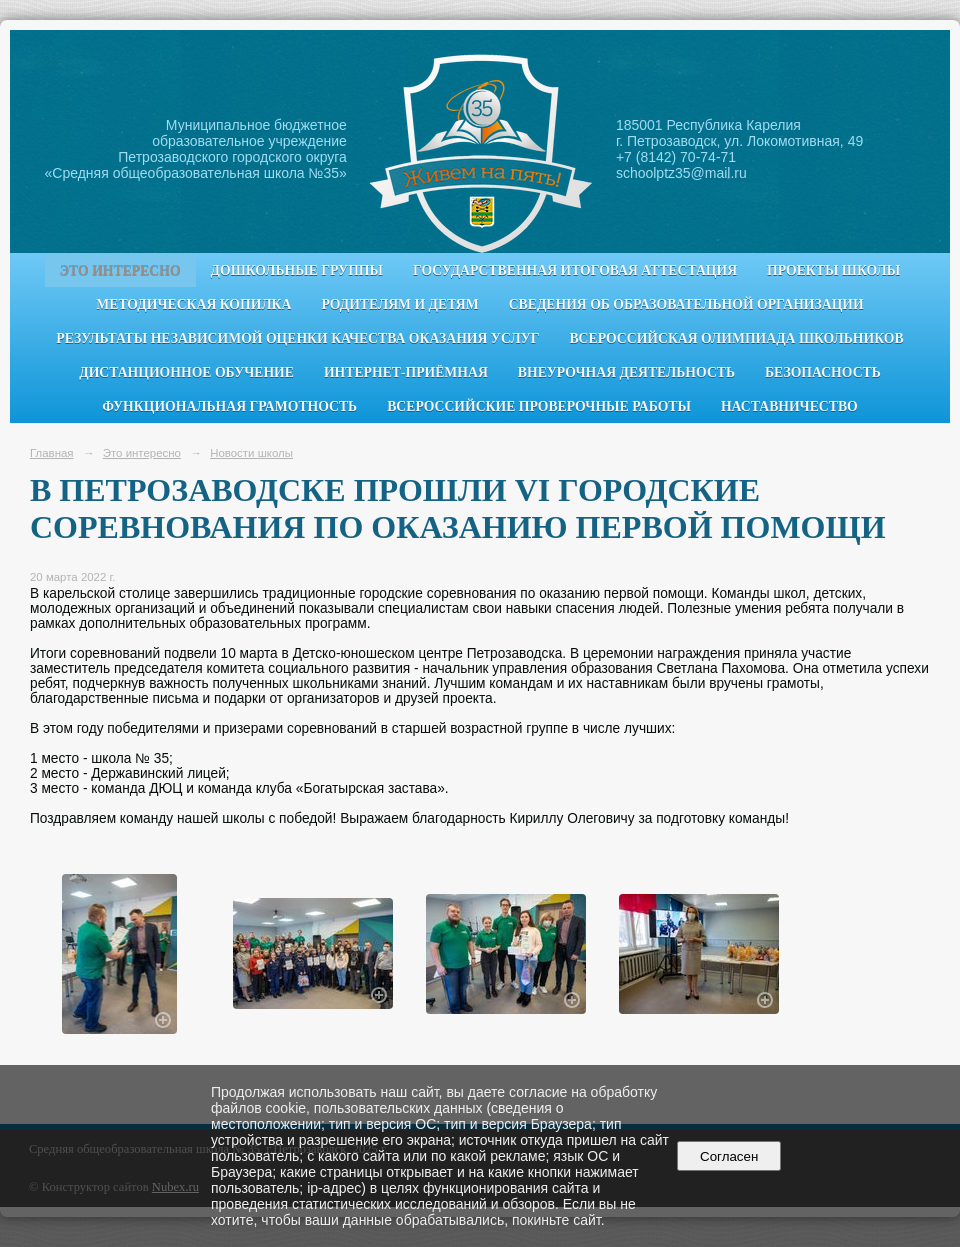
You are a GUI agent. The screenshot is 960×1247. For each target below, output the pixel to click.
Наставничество (789, 406)
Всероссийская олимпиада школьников (736, 338)
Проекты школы (833, 270)
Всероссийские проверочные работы (539, 406)
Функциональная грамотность (229, 406)
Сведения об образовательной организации (686, 304)
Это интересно (120, 270)
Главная (52, 453)
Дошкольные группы (297, 270)
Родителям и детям (399, 304)
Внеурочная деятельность (626, 372)
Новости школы (251, 453)
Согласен (729, 1156)
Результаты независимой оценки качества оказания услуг (297, 338)
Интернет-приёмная (406, 372)
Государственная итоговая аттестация (575, 270)
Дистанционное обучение (186, 372)
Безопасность (823, 372)
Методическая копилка (193, 304)
